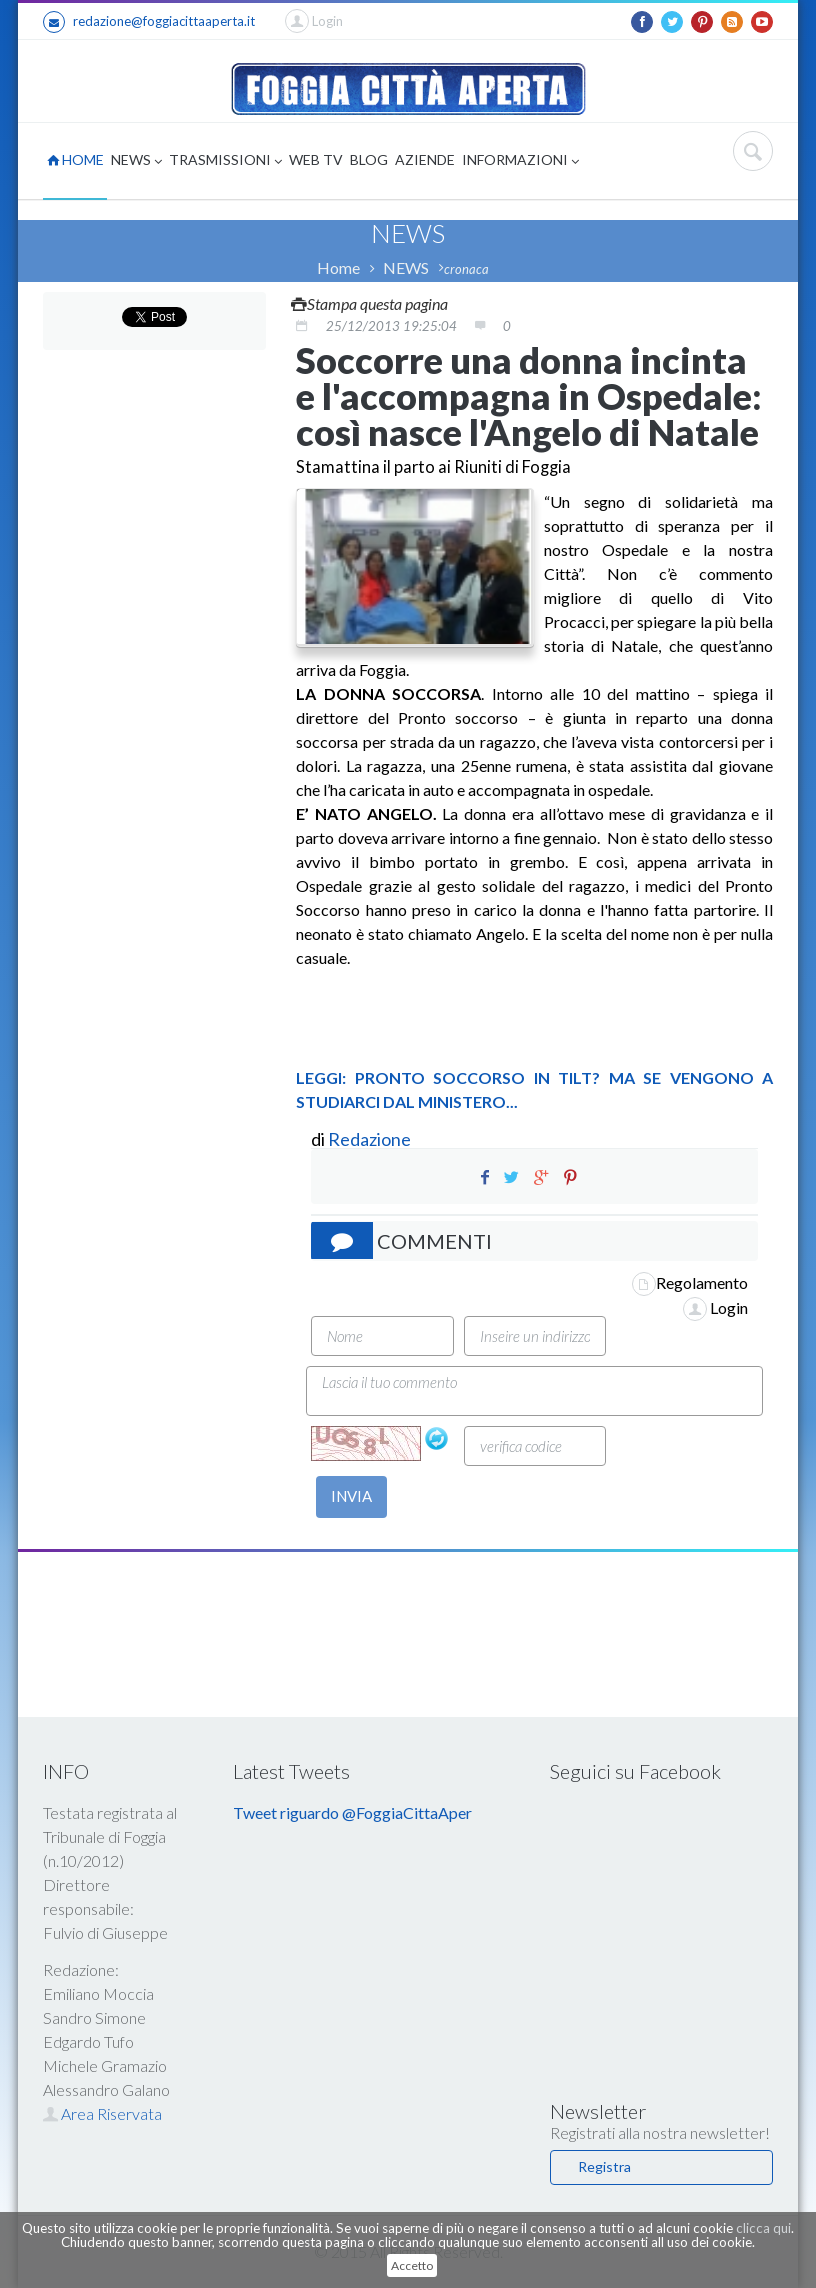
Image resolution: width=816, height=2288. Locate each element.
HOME (75, 159)
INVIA (351, 1496)
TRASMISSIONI (225, 161)
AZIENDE (425, 159)
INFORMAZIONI (520, 161)
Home (338, 267)
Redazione (371, 1139)
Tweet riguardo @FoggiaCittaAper (352, 1812)
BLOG (369, 159)
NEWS (136, 161)
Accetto (412, 2265)
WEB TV (316, 159)
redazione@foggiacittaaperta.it (149, 22)
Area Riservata (102, 2113)
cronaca (466, 269)
